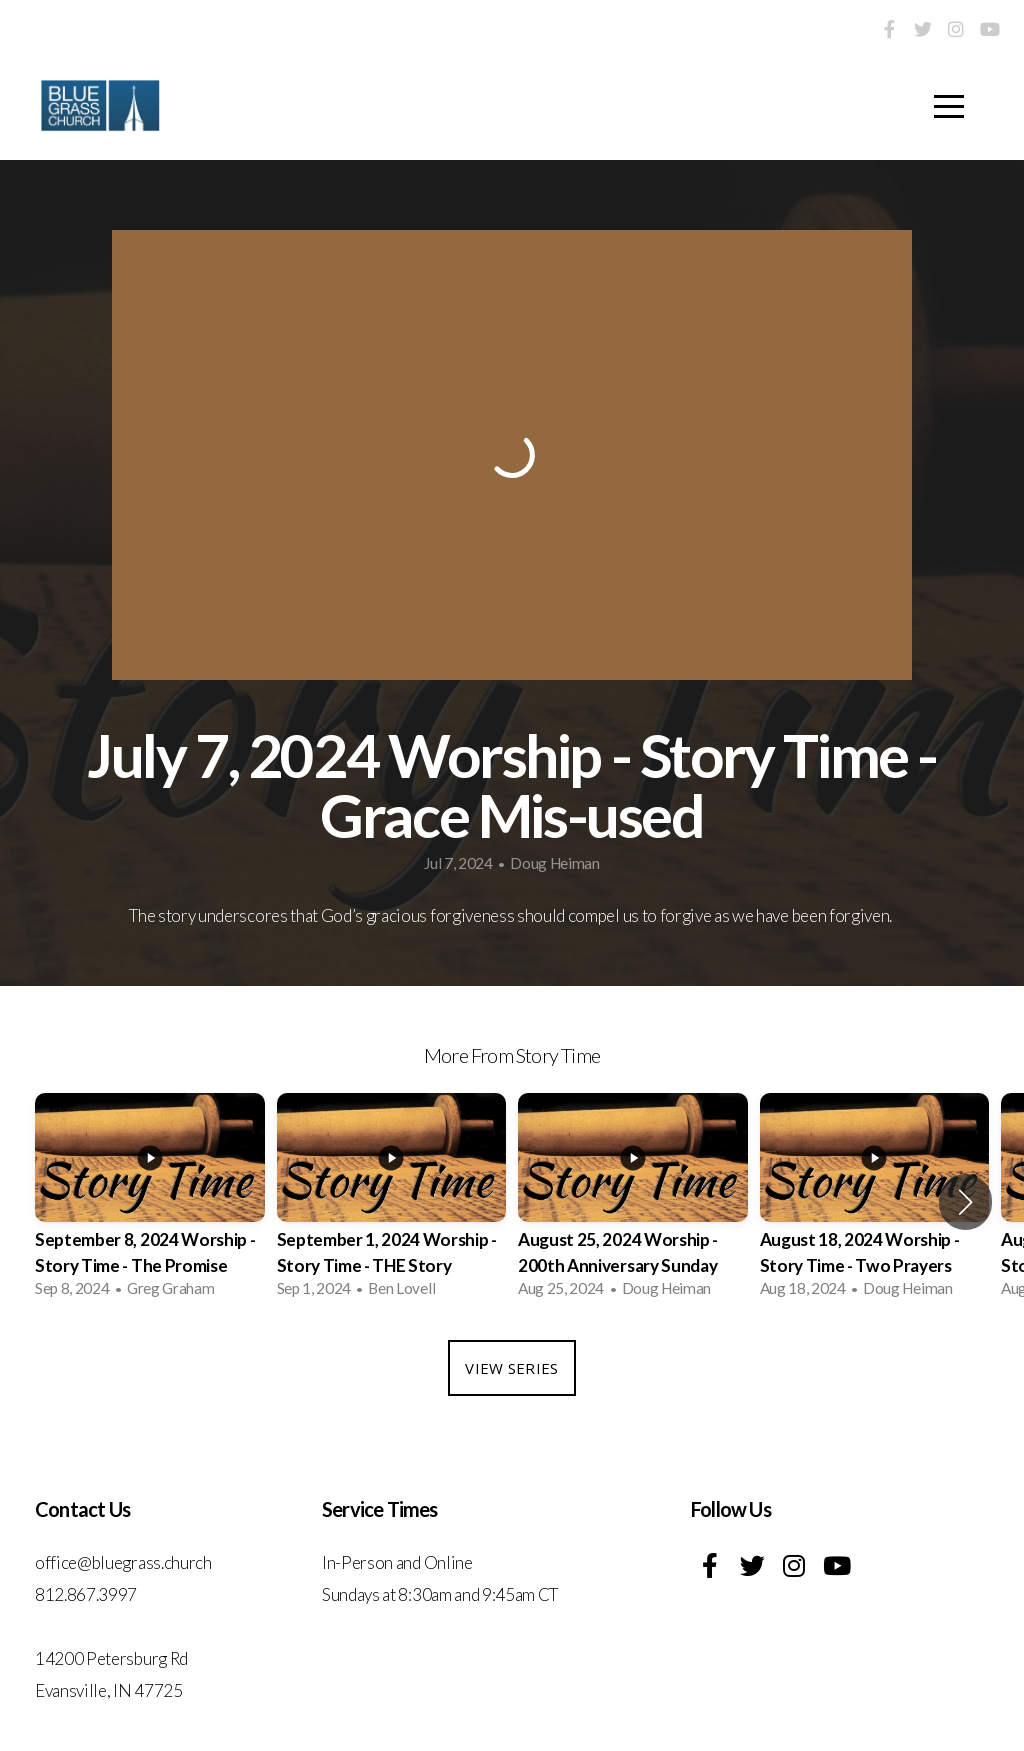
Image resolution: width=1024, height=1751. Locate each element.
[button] (965, 1202)
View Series (511, 1368)
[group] (150, 1201)
